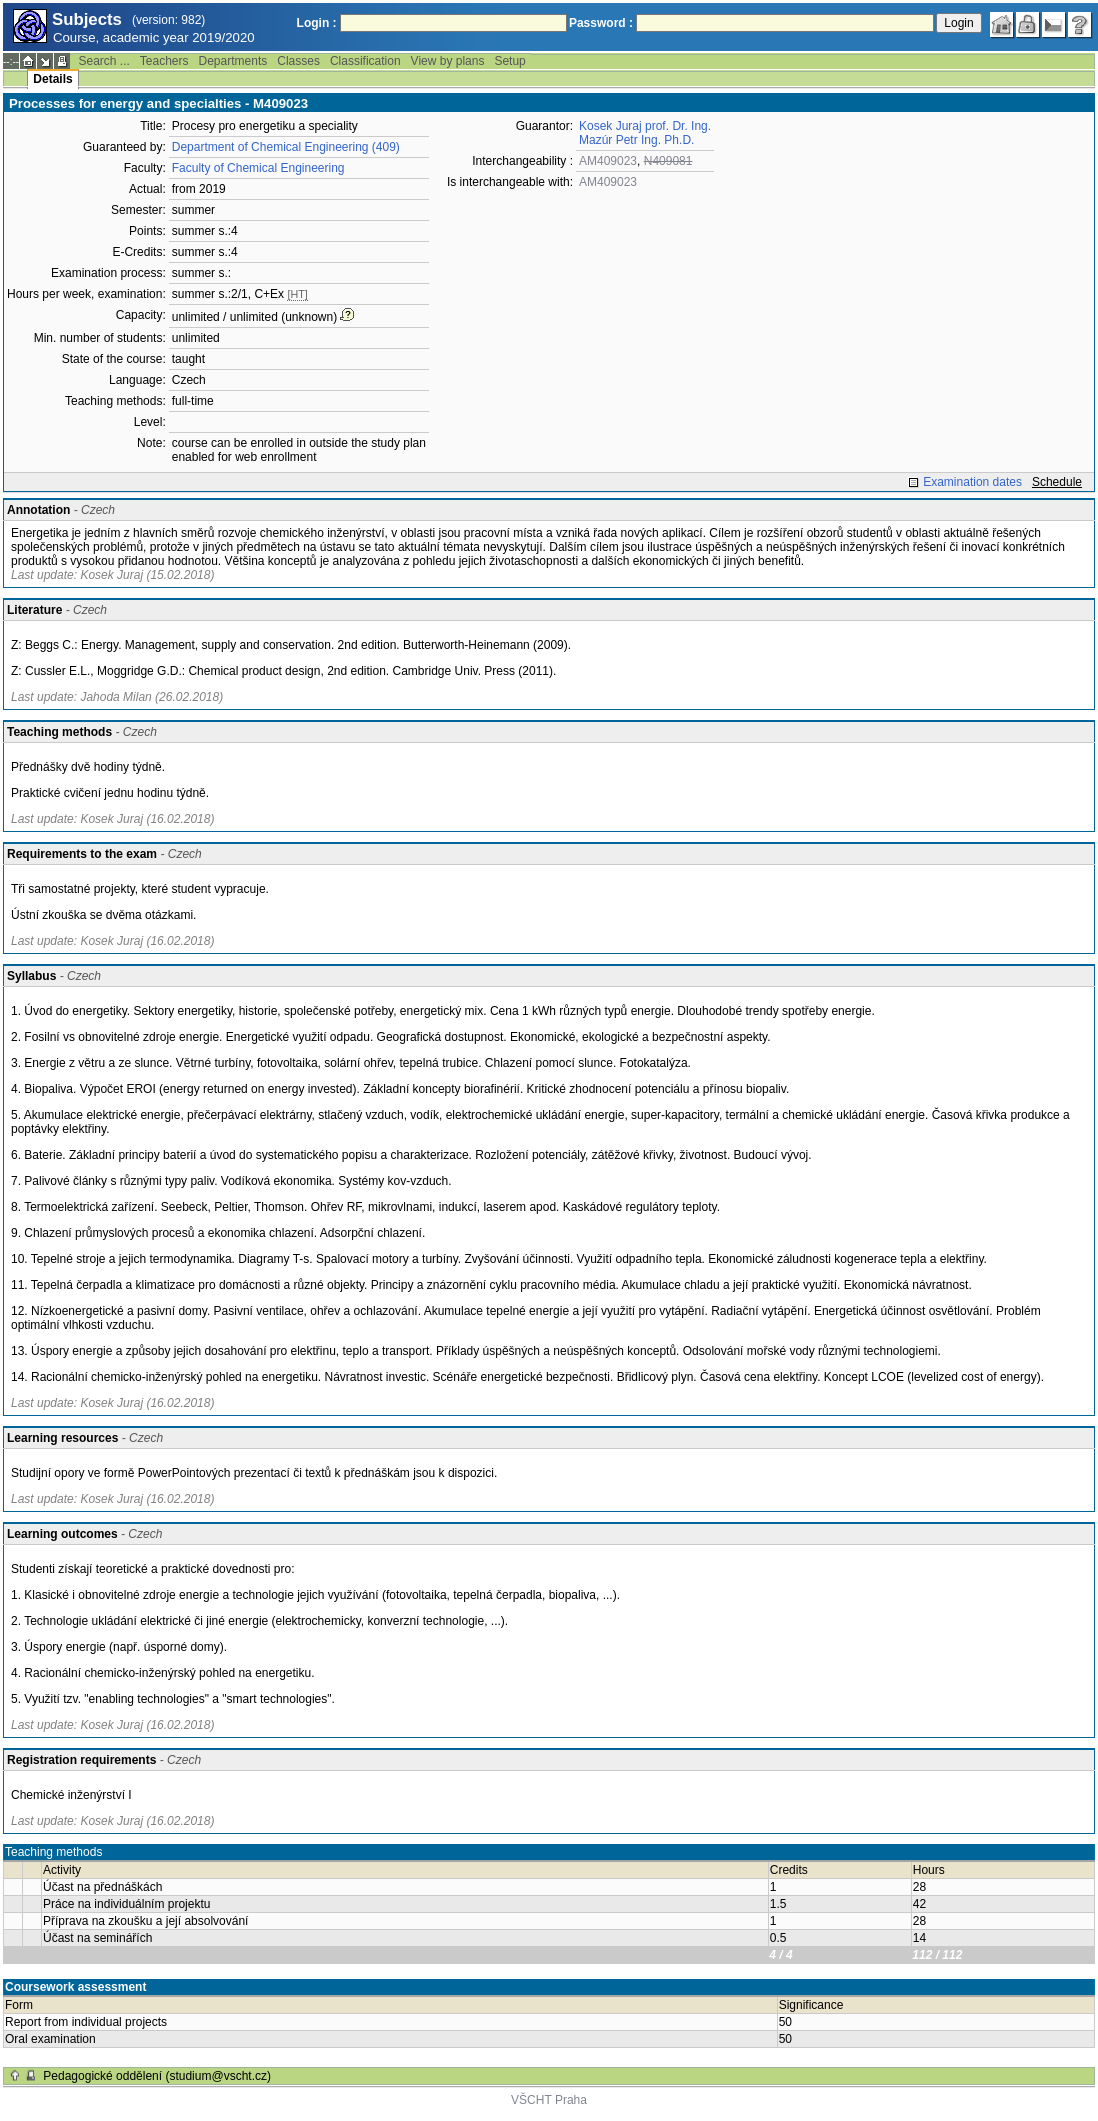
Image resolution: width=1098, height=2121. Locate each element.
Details (52, 79)
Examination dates (972, 482)
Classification (365, 61)
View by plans (448, 61)
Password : (601, 23)
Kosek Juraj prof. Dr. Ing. (645, 126)
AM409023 (608, 161)
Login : (317, 23)
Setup (509, 61)
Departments (233, 61)
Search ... (103, 61)
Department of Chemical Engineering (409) (286, 147)
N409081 (668, 161)
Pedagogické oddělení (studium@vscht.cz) (157, 2076)
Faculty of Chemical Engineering (258, 168)
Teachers (164, 61)
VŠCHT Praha (549, 2100)
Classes (298, 61)
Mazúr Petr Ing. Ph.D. (636, 140)
